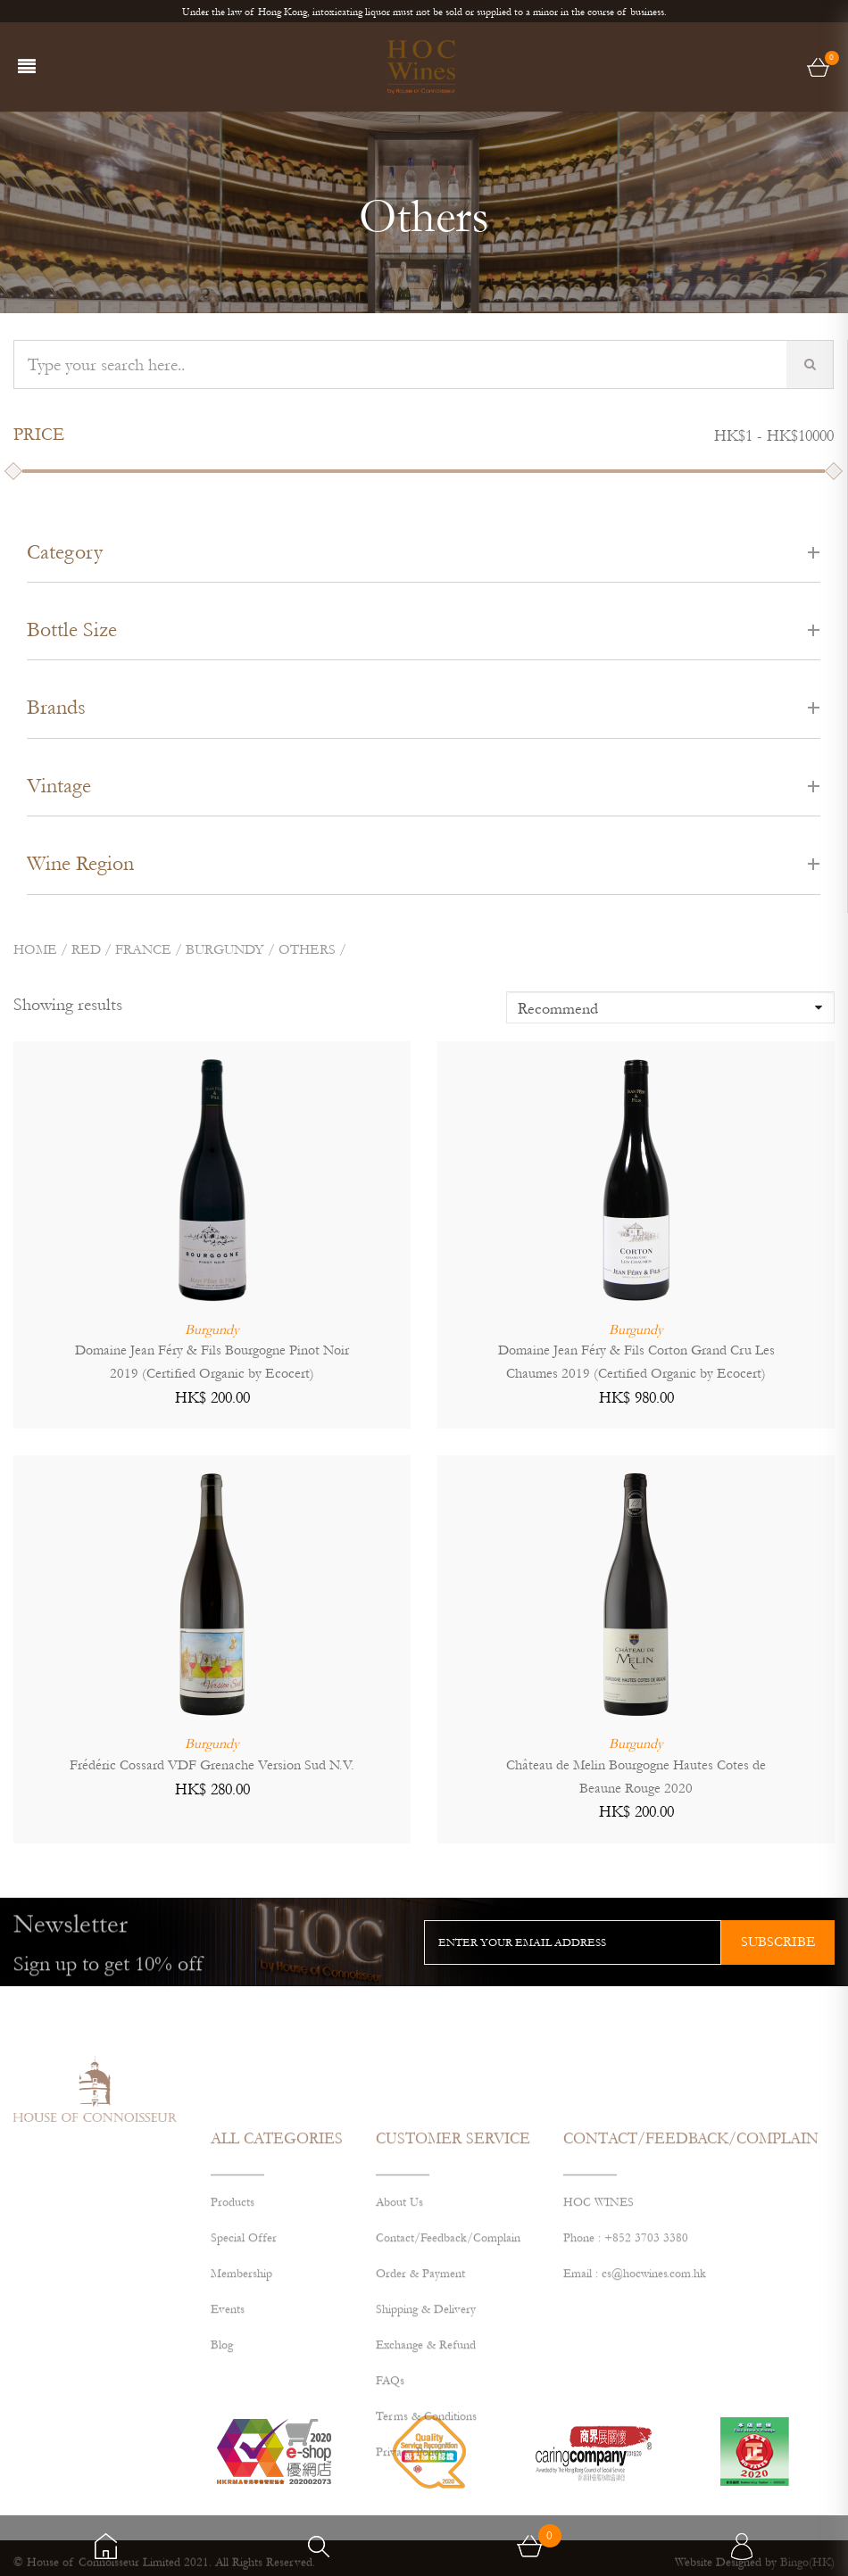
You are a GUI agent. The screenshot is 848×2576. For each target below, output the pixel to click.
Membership (241, 2412)
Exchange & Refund (426, 2483)
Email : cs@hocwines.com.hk (634, 2412)
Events (228, 2447)
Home (35, 949)
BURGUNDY (225, 949)
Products (232, 2340)
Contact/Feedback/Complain (448, 2376)
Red (86, 949)
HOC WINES (598, 2340)
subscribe (778, 1942)
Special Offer (244, 2376)
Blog (222, 2483)
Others (307, 949)
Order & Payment (420, 2412)
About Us (399, 2340)
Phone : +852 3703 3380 (625, 2376)
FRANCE (143, 949)
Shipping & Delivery (426, 2447)
